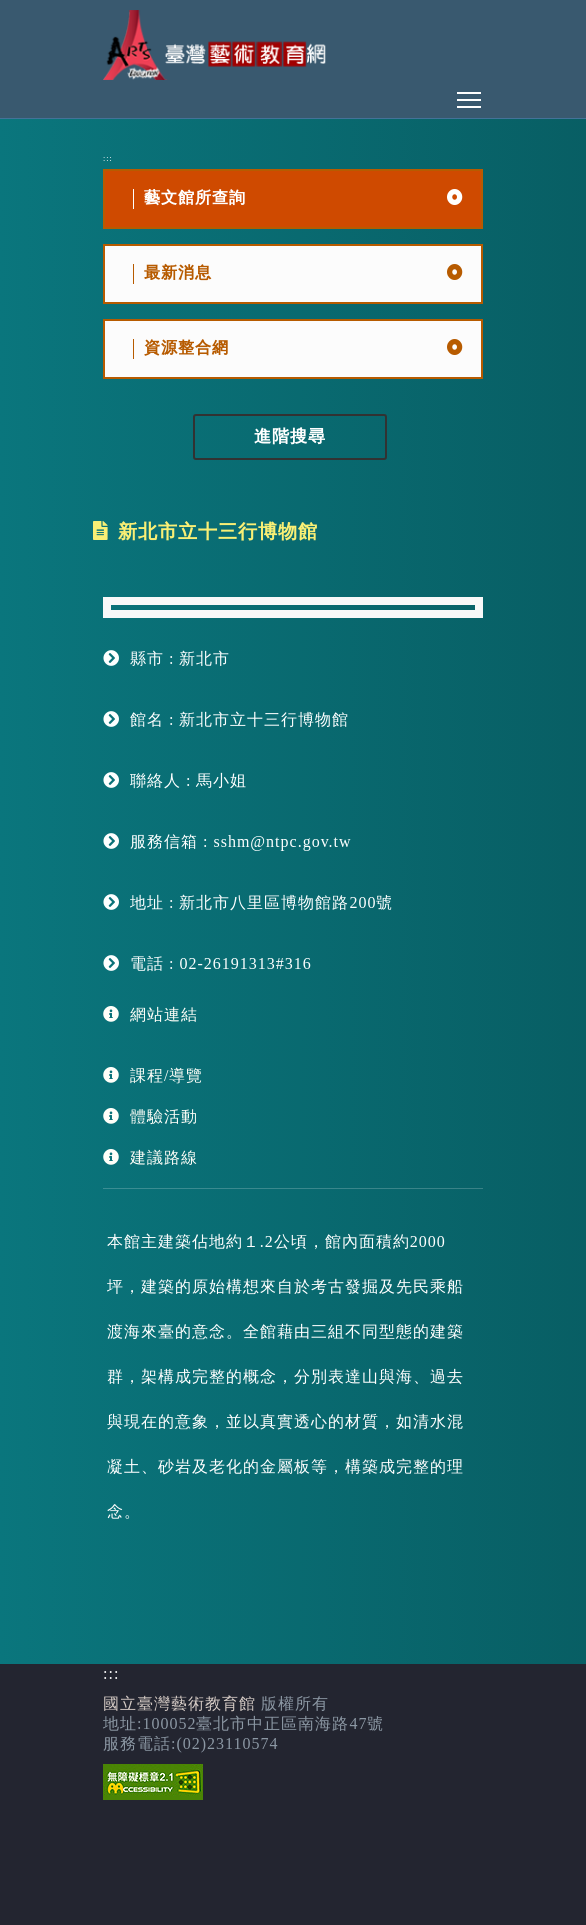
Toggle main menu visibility (470, 94)
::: (108, 158)
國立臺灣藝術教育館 (179, 1703)
